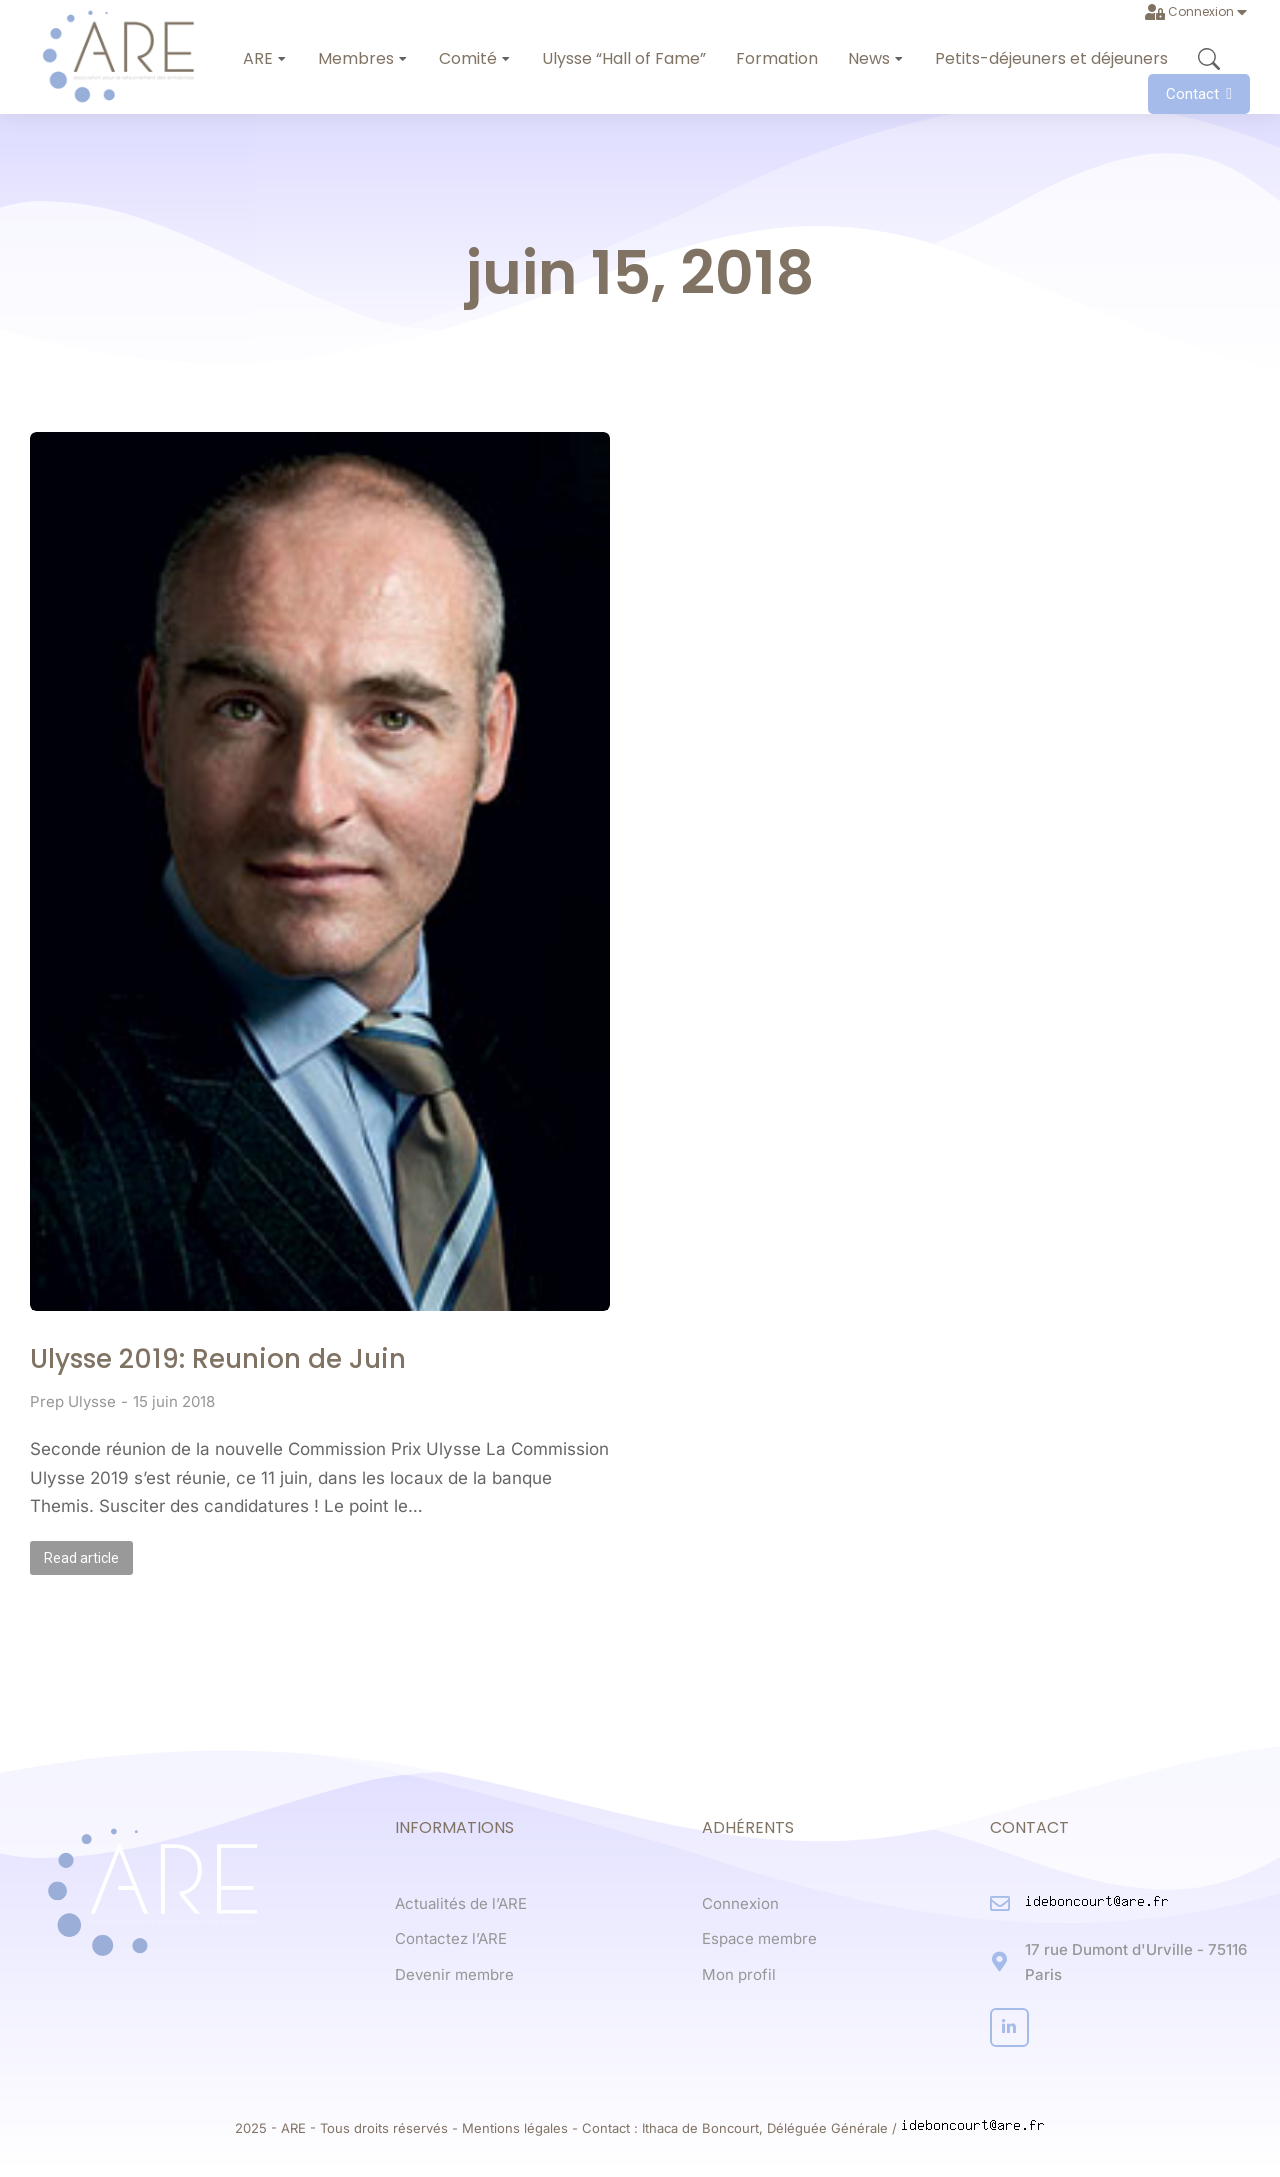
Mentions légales (515, 2128)
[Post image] (320, 871)
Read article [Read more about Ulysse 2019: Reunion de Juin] (81, 1558)
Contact (1199, 94)
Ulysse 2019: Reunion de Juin (218, 1359)
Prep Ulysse (73, 1401)
